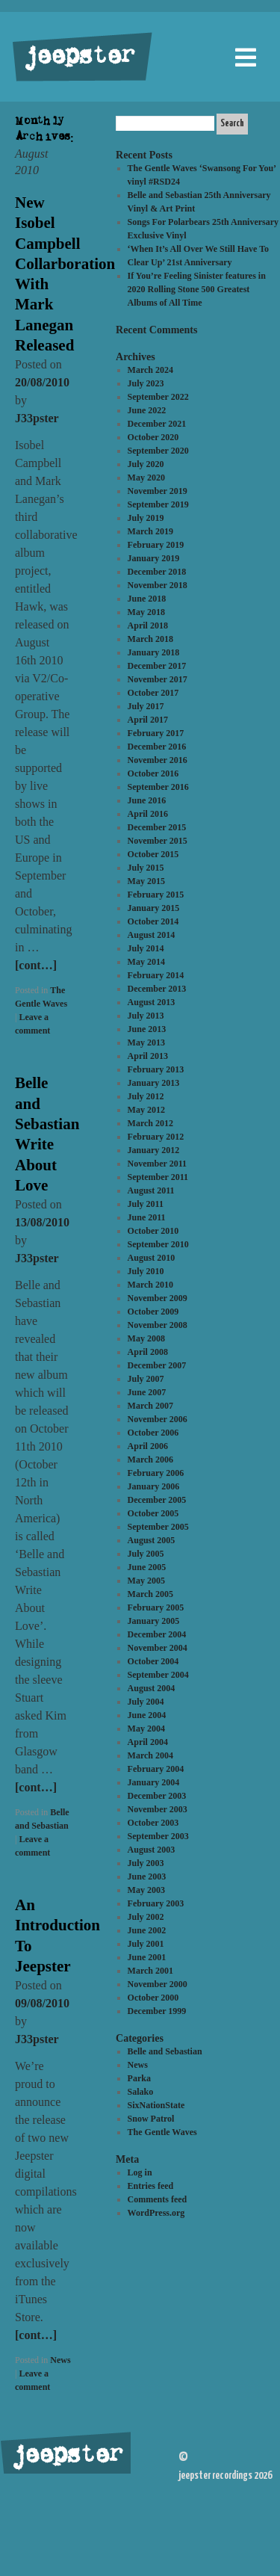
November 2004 (157, 1648)
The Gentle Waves (162, 2132)
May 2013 (146, 1042)
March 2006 (150, 1459)
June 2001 (147, 1957)
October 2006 (153, 1432)
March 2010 (150, 1284)
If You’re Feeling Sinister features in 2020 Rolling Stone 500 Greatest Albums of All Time (197, 289)
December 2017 (157, 666)
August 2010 (151, 1258)
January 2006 (154, 1486)
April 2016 (148, 814)
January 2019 (154, 558)
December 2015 (157, 827)
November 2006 (157, 1419)
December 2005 (157, 1500)
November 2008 (157, 1325)
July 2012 (146, 1096)
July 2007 (146, 1379)
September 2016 (158, 787)
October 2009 (153, 1311)
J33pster (37, 418)
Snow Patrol (151, 2118)
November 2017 (157, 679)
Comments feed (157, 2199)
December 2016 (157, 746)
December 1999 (157, 2011)
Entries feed (151, 2186)
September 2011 (158, 1177)
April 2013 (148, 1056)
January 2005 (154, 1621)
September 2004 (158, 1675)
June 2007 (147, 1392)
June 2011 (147, 1217)
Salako (141, 2092)
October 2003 (153, 1822)
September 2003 (158, 1836)
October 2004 (153, 1661)
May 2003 (146, 1890)
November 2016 (157, 760)
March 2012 (150, 1123)
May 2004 (146, 1728)
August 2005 (151, 1540)
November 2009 (157, 1298)
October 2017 (153, 693)
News (60, 2360)
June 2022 (147, 410)
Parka (139, 2078)
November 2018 (157, 585)
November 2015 (157, 840)
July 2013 (146, 1015)
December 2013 (157, 988)
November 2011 (157, 1163)
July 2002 (146, 1917)
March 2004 (150, 1755)
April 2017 (148, 719)
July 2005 (146, 1553)
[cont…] (36, 965)
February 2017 (156, 733)
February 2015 (156, 894)
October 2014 (153, 921)
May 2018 (146, 612)
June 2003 (147, 1876)
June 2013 (147, 1029)
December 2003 (157, 1796)
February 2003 (156, 1903)
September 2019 (158, 504)
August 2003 (151, 1849)
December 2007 (157, 1365)
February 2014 (156, 975)
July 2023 (146, 383)
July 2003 (146, 1863)
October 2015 (153, 854)
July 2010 (146, 1271)
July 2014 (146, 948)
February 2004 (156, 1769)
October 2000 (153, 1997)
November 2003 (157, 1809)
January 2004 (154, 1782)
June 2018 (147, 598)
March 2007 (150, 1405)
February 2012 (156, 1136)
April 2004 (148, 1742)
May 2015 (146, 881)
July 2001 (146, 1944)
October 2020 (153, 437)
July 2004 (146, 1701)
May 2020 (146, 477)
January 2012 (154, 1150)
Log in (140, 2172)
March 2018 (150, 639)
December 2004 (157, 1634)
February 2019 (156, 545)
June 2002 (147, 1930)
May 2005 (146, 1580)
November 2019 (157, 491)
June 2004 (147, 1715)
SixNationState (156, 2105)
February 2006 (156, 1473)
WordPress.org (156, 2213)
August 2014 (151, 935)
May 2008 (146, 1338)
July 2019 (146, 518)
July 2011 (146, 1204)
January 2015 (154, 908)
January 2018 (154, 652)
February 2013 (156, 1069)
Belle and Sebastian (165, 2051)
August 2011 (151, 1190)
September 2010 (158, 1244)
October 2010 (153, 1231)
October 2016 (153, 773)
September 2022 (158, 397)
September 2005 (158, 1527)
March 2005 (150, 1594)
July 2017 (146, 706)
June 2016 (147, 800)
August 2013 (151, 1002)
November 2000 (157, 1984)
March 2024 (150, 370)
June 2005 (147, 1567)
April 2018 (148, 625)
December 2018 (157, 571)
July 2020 (146, 464)
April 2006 (148, 1446)
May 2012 (146, 1110)
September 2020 (158, 450)
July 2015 (146, 867)
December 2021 (157, 423)
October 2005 (153, 1513)
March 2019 (150, 531)
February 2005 (156, 1607)
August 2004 (151, 1688)
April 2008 (148, 1352)
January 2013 (154, 1083)
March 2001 (150, 1970)
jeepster (77, 57)
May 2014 (146, 962)
